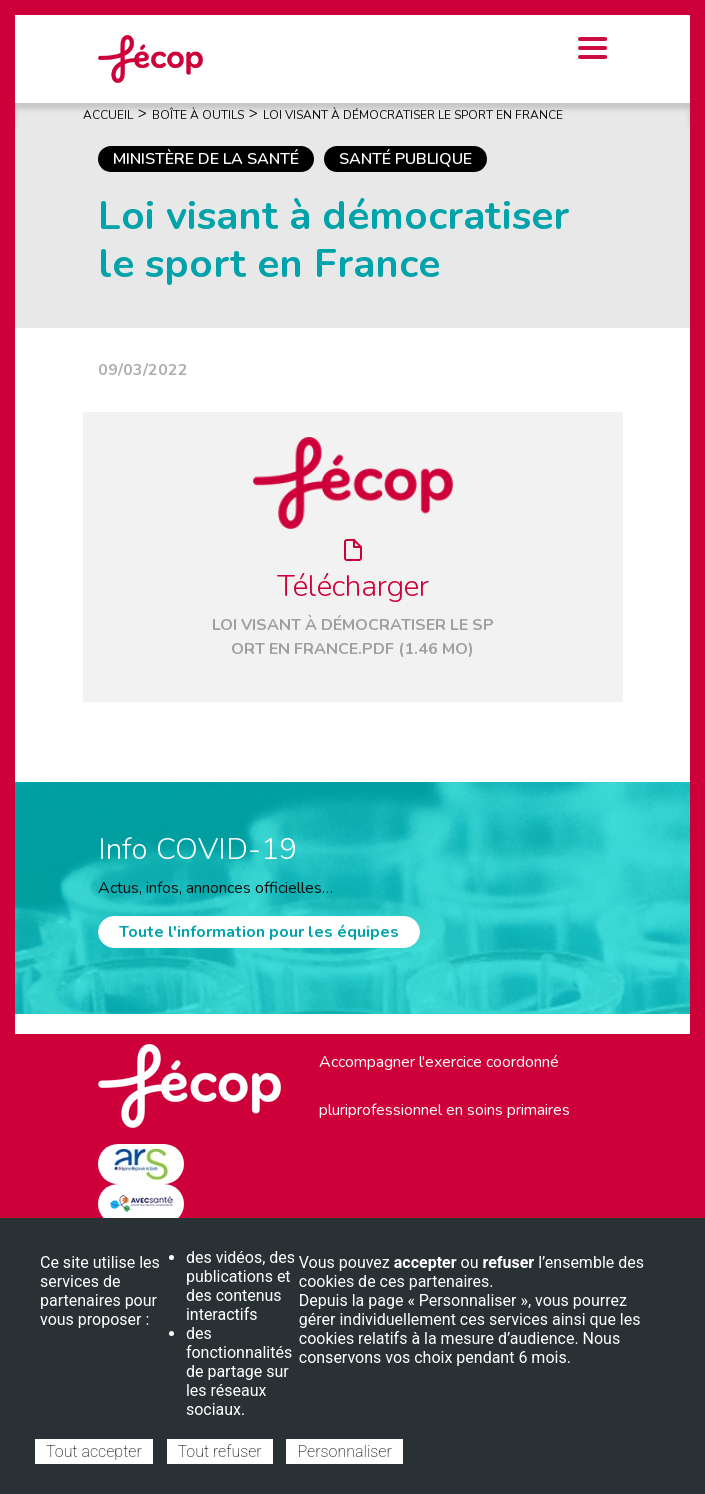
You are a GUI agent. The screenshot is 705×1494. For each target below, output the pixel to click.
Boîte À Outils (198, 115)
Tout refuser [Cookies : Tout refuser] (220, 1451)
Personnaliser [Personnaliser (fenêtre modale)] (344, 1451)
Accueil (108, 115)
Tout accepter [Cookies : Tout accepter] (94, 1451)
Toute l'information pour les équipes (259, 932)
